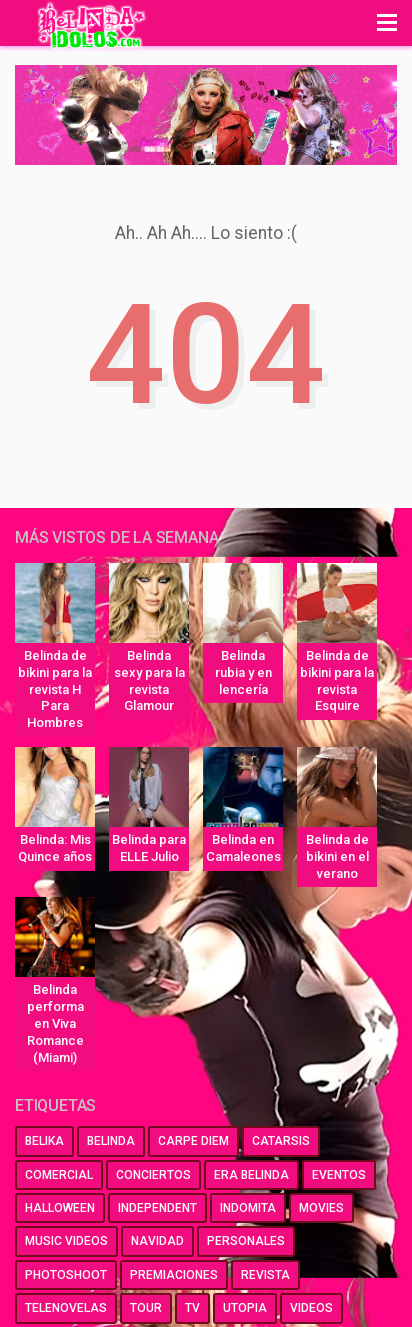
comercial (59, 1175)
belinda (111, 1141)
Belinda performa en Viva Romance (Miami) (55, 1023)
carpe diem (193, 1141)
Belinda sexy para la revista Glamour (149, 681)
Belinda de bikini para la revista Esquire (337, 681)
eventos (339, 1175)
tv (192, 1308)
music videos (66, 1241)
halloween (60, 1208)
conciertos (153, 1175)
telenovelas (66, 1308)
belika (44, 1141)
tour (146, 1308)
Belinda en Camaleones (243, 848)
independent (157, 1208)
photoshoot (66, 1275)
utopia (245, 1308)
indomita (248, 1208)
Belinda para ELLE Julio (149, 848)
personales (246, 1241)
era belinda (251, 1175)
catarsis (281, 1141)
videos (311, 1308)
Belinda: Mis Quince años (55, 848)
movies (321, 1208)
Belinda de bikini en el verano (337, 856)
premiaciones (174, 1275)
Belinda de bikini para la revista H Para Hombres (55, 689)
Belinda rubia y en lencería (243, 672)
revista (265, 1275)
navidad (157, 1241)
